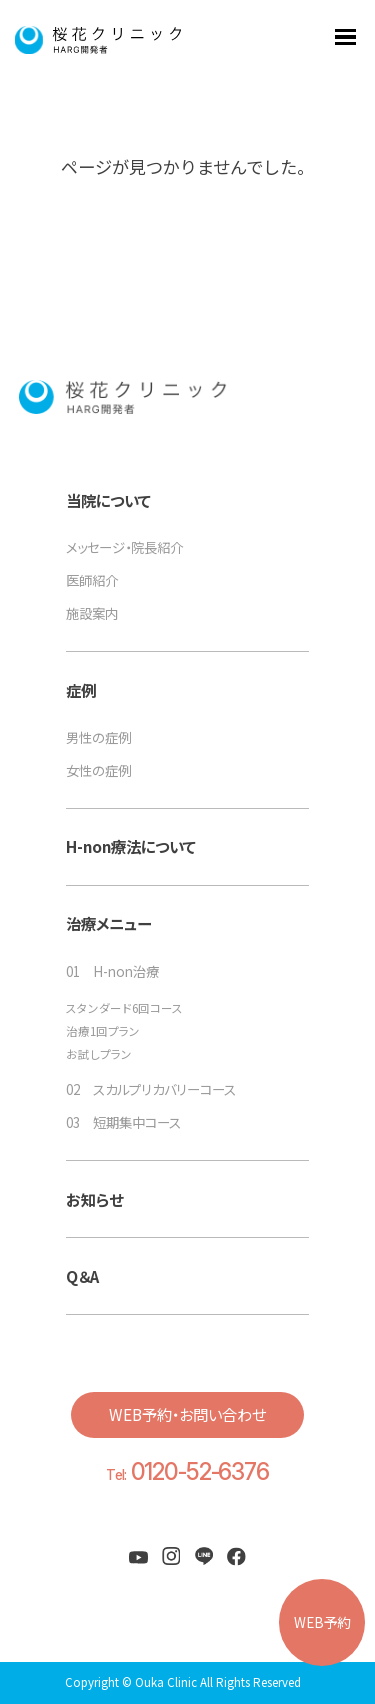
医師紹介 (92, 580)
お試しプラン (99, 1055)
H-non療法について (131, 846)
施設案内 (92, 613)
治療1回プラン (103, 1032)
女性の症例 (98, 770)
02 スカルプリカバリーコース (151, 1089)
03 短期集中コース (123, 1122)
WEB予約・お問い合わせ (187, 1414)
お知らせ (94, 1199)
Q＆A (82, 1276)
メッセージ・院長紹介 (124, 547)
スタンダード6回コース (124, 1009)
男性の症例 (98, 737)
